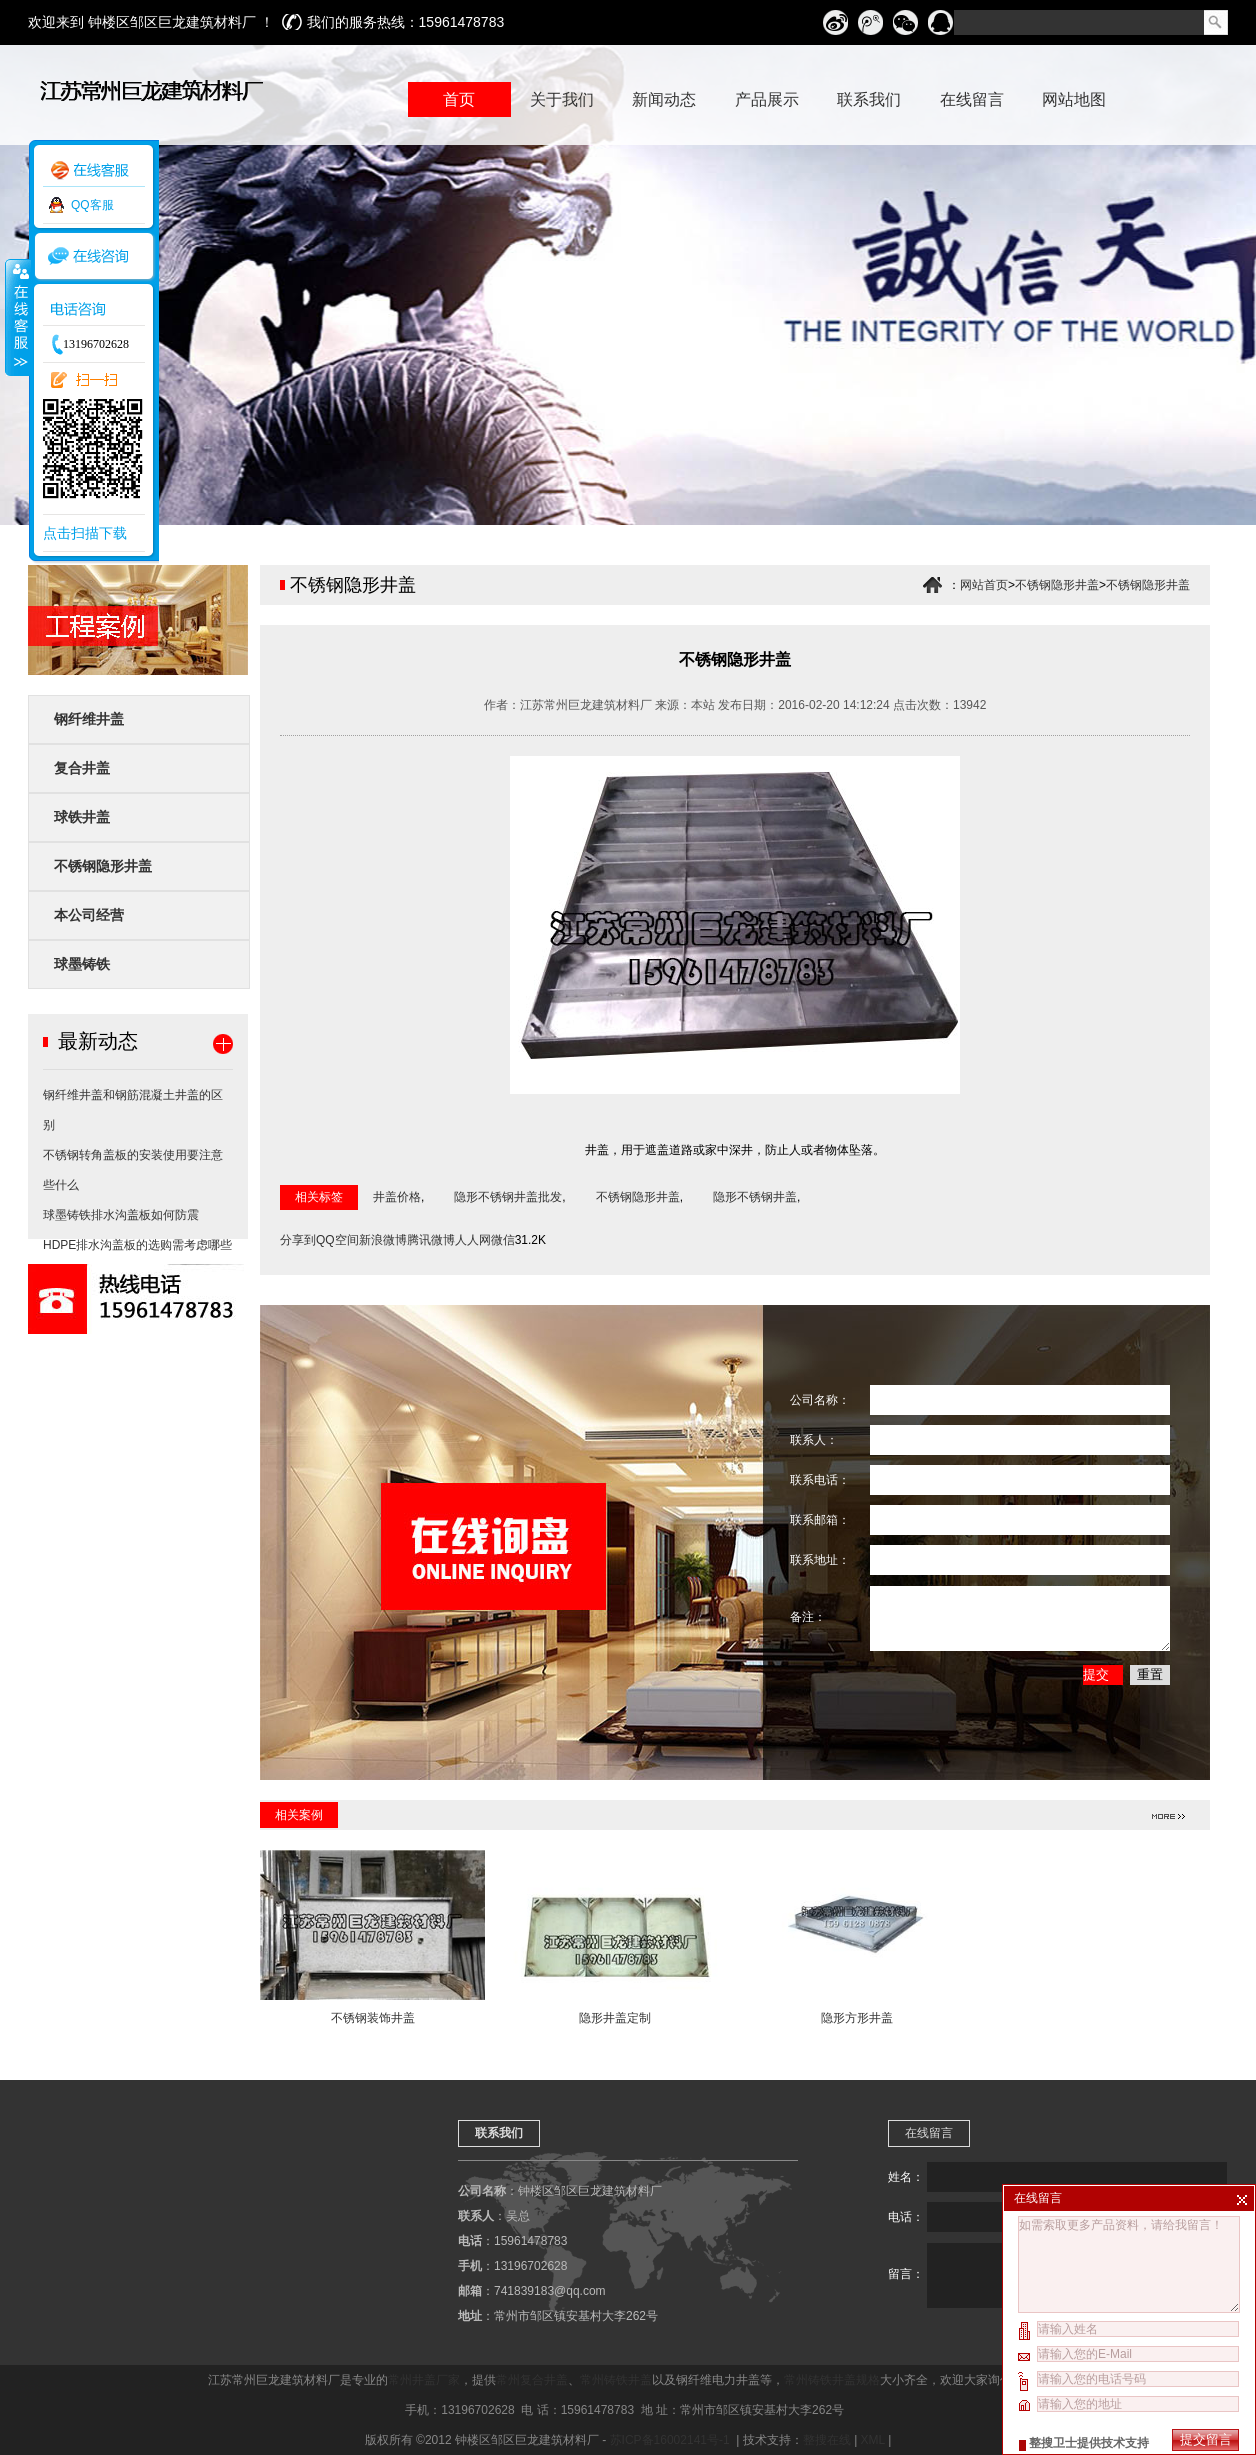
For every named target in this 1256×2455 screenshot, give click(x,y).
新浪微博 (383, 1240)
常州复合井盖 (532, 2380)
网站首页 (984, 585)
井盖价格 (397, 1197)
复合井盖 (82, 768)
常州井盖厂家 (424, 2380)
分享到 (298, 1240)
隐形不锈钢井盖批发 (508, 1197)
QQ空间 (337, 1240)
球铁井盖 (82, 817)
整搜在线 (827, 2440)
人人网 (473, 1240)
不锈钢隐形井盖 (103, 866)
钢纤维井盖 (89, 719)
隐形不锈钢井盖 (755, 1197)
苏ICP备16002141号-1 (671, 2440)
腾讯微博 (431, 1240)
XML (873, 2440)
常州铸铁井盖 (616, 2380)
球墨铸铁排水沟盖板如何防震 (121, 1215)
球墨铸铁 (82, 964)
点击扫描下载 (85, 533)
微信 (503, 1240)
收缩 (17, 317)
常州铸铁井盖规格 (832, 2380)
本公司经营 (89, 915)
